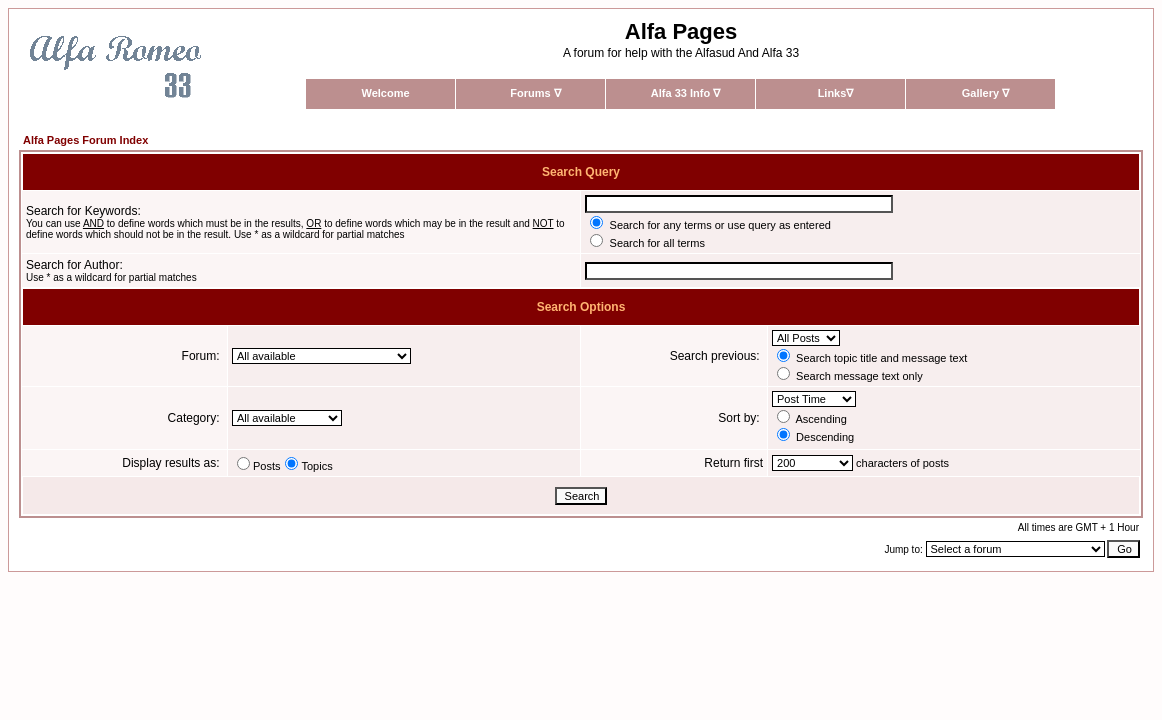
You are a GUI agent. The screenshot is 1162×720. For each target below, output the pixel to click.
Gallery (985, 93)
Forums (535, 93)
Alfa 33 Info (685, 93)
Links (836, 93)
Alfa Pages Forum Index (85, 140)
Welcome (385, 93)
